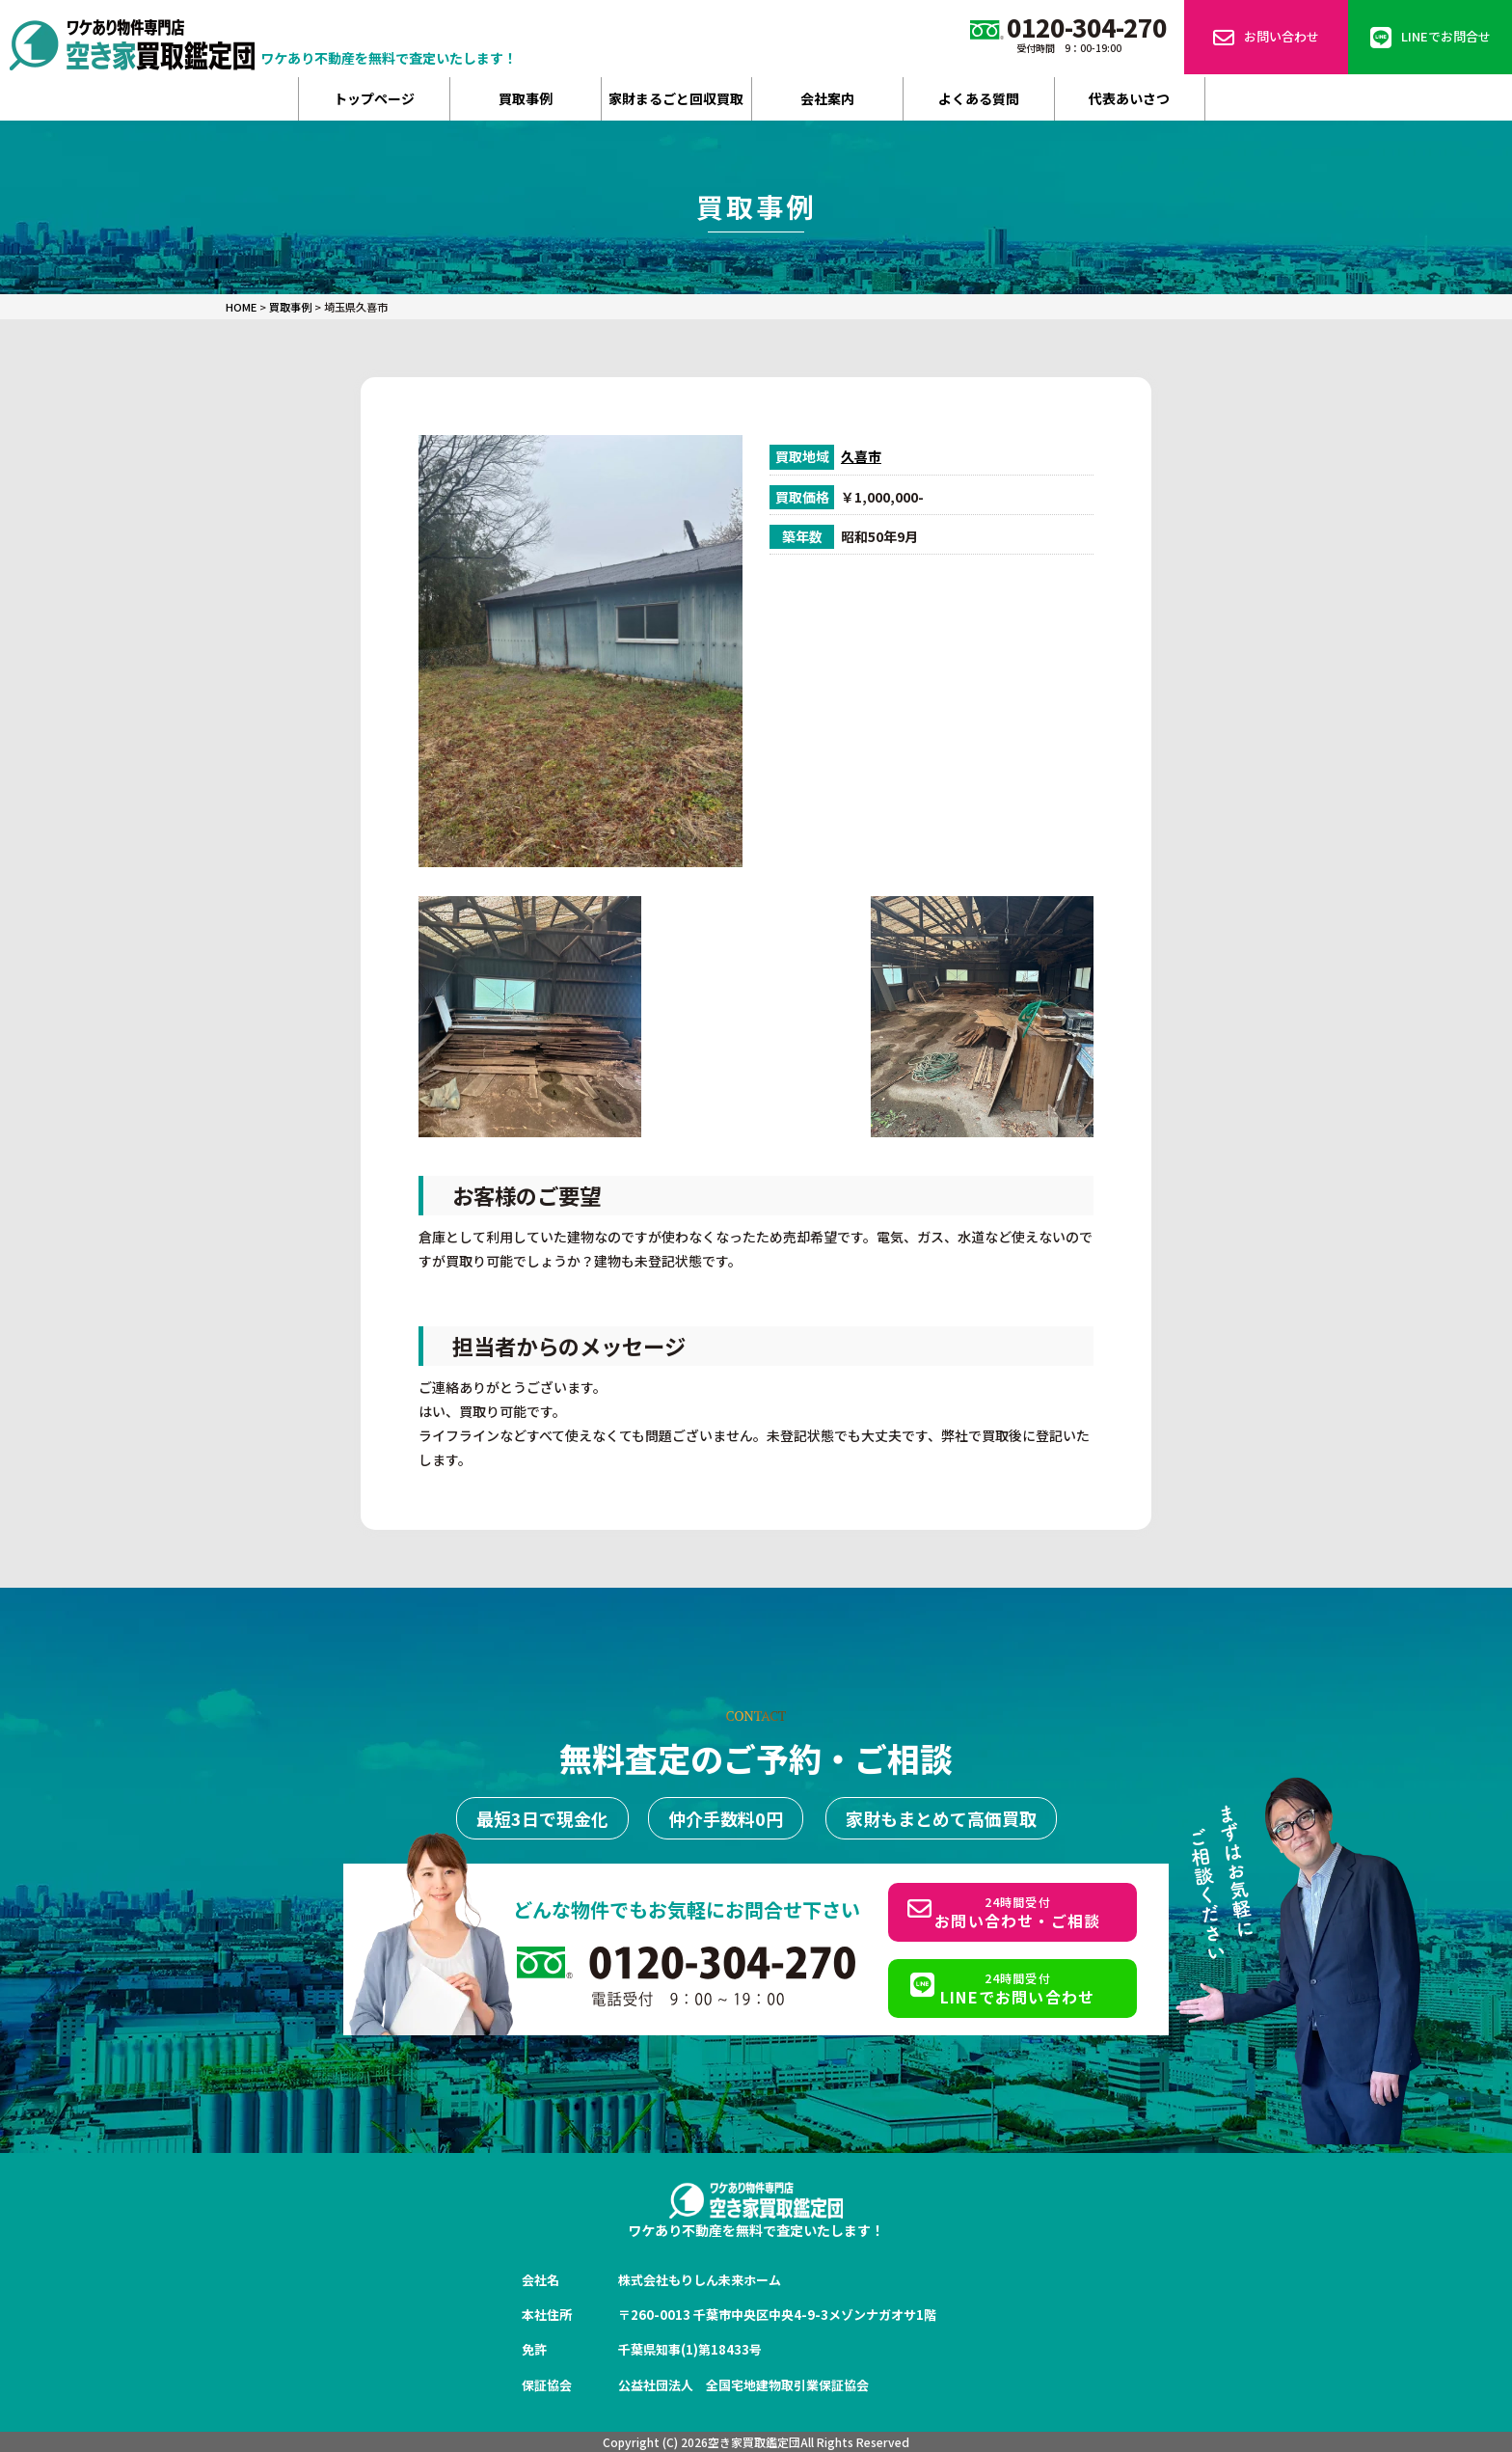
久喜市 (861, 456)
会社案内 (827, 98)
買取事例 (526, 98)
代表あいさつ (1129, 98)
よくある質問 (978, 98)
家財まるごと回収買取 (675, 98)
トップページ (374, 98)
